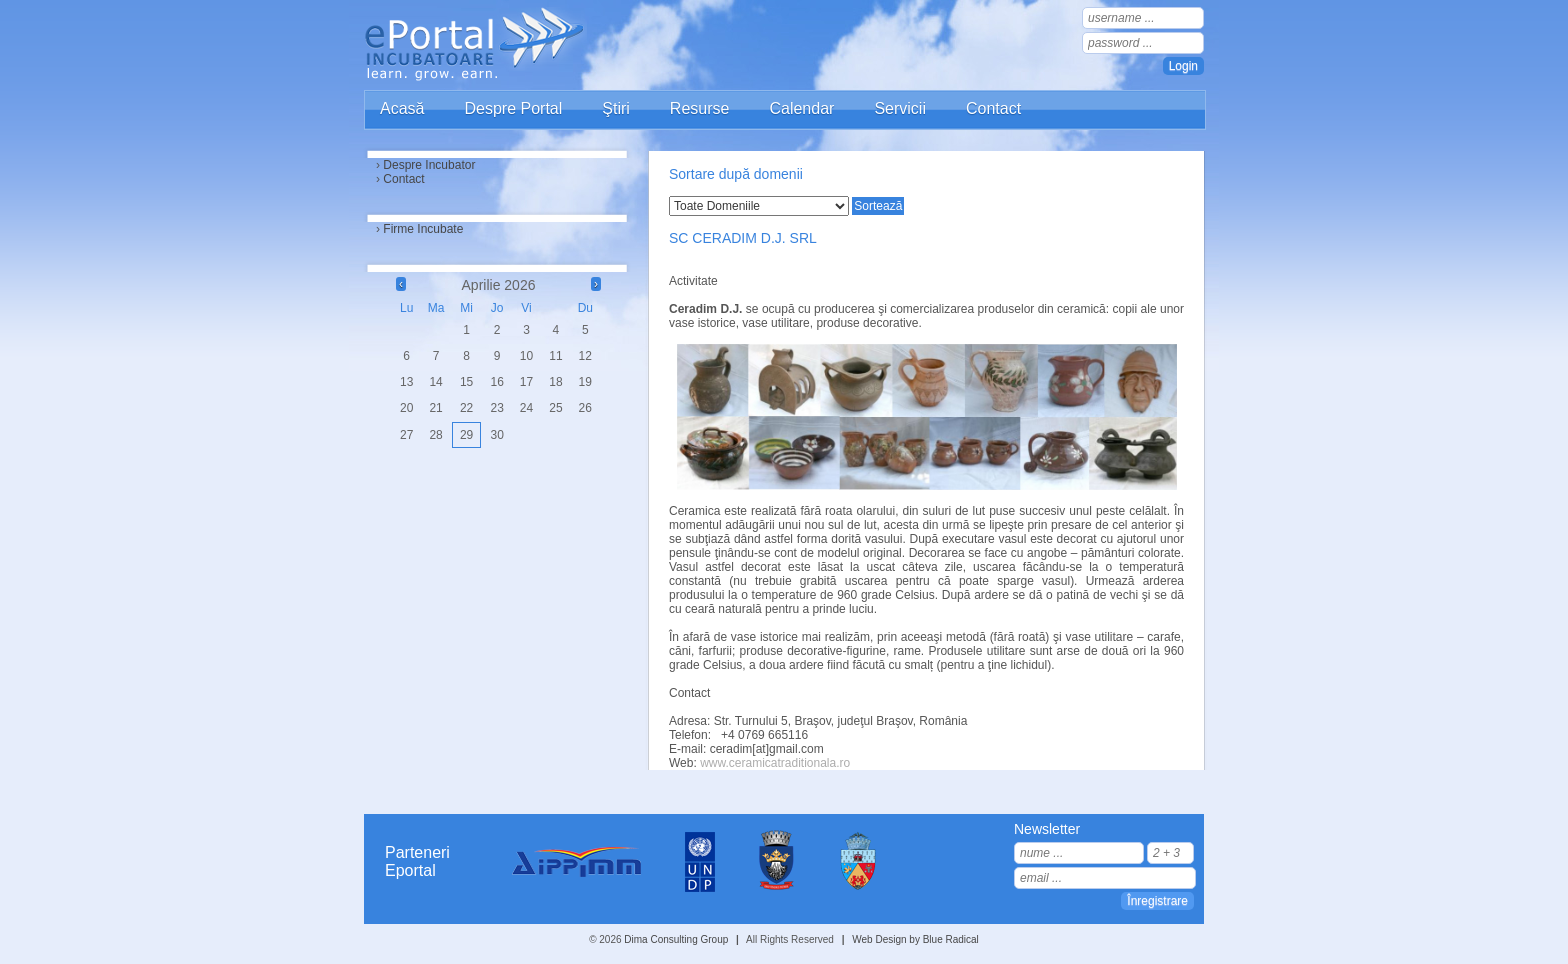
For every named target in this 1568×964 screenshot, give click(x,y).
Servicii (900, 108)
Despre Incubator (429, 165)
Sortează (878, 206)
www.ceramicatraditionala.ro (775, 763)
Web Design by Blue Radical (915, 939)
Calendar (801, 108)
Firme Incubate (423, 229)
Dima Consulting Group (676, 939)
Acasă (402, 108)
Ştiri (616, 108)
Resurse (700, 108)
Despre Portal (513, 108)
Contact (993, 108)
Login (1183, 66)
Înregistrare (1157, 901)
